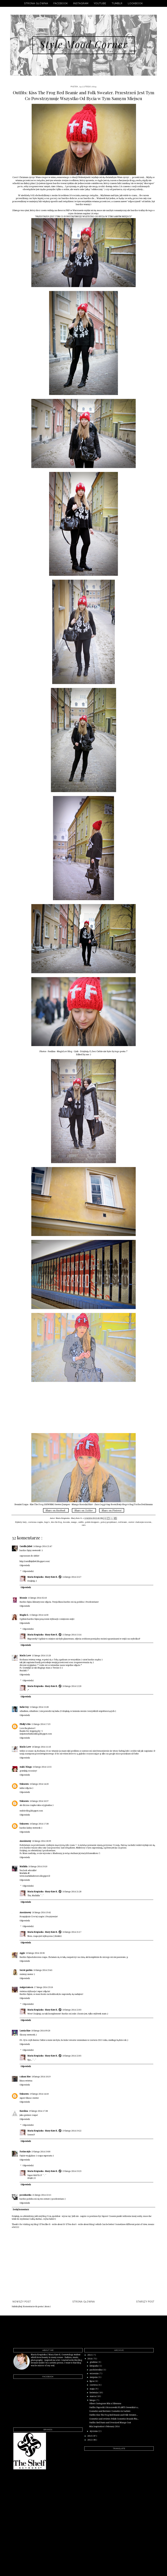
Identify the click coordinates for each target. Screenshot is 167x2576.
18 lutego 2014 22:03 (71, 2010)
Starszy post (145, 2301)
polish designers (92, 1522)
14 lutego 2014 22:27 (71, 1577)
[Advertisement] (23, 2524)
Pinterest (111, 1510)
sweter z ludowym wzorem (140, 1522)
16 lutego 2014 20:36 (35, 1953)
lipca (92, 2381)
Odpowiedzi (28, 1571)
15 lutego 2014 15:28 (39, 1707)
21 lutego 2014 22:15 (41, 2195)
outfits (81, 1522)
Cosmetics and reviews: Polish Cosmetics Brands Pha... (114, 2419)
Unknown (24, 1784)
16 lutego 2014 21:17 (71, 1932)
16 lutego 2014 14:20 (39, 1784)
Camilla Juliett (26, 1546)
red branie (122, 1522)
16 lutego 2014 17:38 (39, 1824)
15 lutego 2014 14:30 (39, 1615)
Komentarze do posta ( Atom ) (37, 2306)
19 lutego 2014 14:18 (39, 2094)
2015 (89, 2355)
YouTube (100, 3)
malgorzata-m (26, 1987)
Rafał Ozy (24, 1707)
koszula (66, 1522)
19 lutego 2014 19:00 (40, 2152)
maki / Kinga (26, 1767)
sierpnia (94, 2377)
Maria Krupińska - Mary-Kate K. (42, 1577)
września (94, 2373)
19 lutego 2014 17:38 (38, 2111)
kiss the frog (56, 1522)
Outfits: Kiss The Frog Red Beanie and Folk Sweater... (113, 2415)
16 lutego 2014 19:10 (37, 1866)
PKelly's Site (25, 1724)
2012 (89, 2440)
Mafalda (23, 1866)
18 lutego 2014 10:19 (41, 2077)
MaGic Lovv (25, 1655)
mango (74, 1522)
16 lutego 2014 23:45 (42, 1970)
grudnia (94, 2362)
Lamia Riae (25, 2031)
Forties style (25, 2152)
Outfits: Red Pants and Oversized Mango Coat (110, 2422)
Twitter (84, 1510)
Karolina (24, 2111)
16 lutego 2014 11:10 (41, 1747)
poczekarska (25, 2195)
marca (93, 2396)
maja (92, 2389)
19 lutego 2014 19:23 (71, 2171)
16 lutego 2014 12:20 (71, 1686)
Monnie (23, 1598)
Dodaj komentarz (21, 2209)
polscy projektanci (109, 1522)
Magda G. (24, 1615)
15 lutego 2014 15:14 (71, 1635)
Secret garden (26, 1970)
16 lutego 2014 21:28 (71, 1892)
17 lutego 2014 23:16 (43, 1987)
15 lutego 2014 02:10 (37, 1598)
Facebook (60, 3)
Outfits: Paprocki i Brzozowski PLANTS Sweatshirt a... (114, 2407)
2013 (89, 2436)
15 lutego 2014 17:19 (40, 1724)
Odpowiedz (25, 1565)
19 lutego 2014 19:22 (71, 2131)
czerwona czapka (35, 1522)
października (96, 2370)
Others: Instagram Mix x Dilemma (105, 2403)
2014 (89, 2359)
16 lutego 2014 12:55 (42, 1767)
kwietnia (94, 2392)
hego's (47, 1522)
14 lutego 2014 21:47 (42, 1546)
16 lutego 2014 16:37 (39, 1801)
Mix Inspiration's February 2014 (104, 2426)
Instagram (80, 3)
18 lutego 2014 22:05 (71, 2056)
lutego (93, 2400)
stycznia (94, 2431)
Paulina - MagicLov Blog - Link (63, 1051)
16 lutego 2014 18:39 (41, 1841)
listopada (94, 2366)
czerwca (94, 2385)
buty (25, 1522)
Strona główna (36, 3)
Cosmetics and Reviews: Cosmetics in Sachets (109, 2411)
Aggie (22, 1953)
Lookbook (135, 3)
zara (83, 1525)
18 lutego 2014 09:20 (40, 2031)
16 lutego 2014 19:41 (41, 1912)
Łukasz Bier (25, 2077)
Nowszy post (22, 2301)
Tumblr (117, 3)
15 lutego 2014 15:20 (41, 1655)
